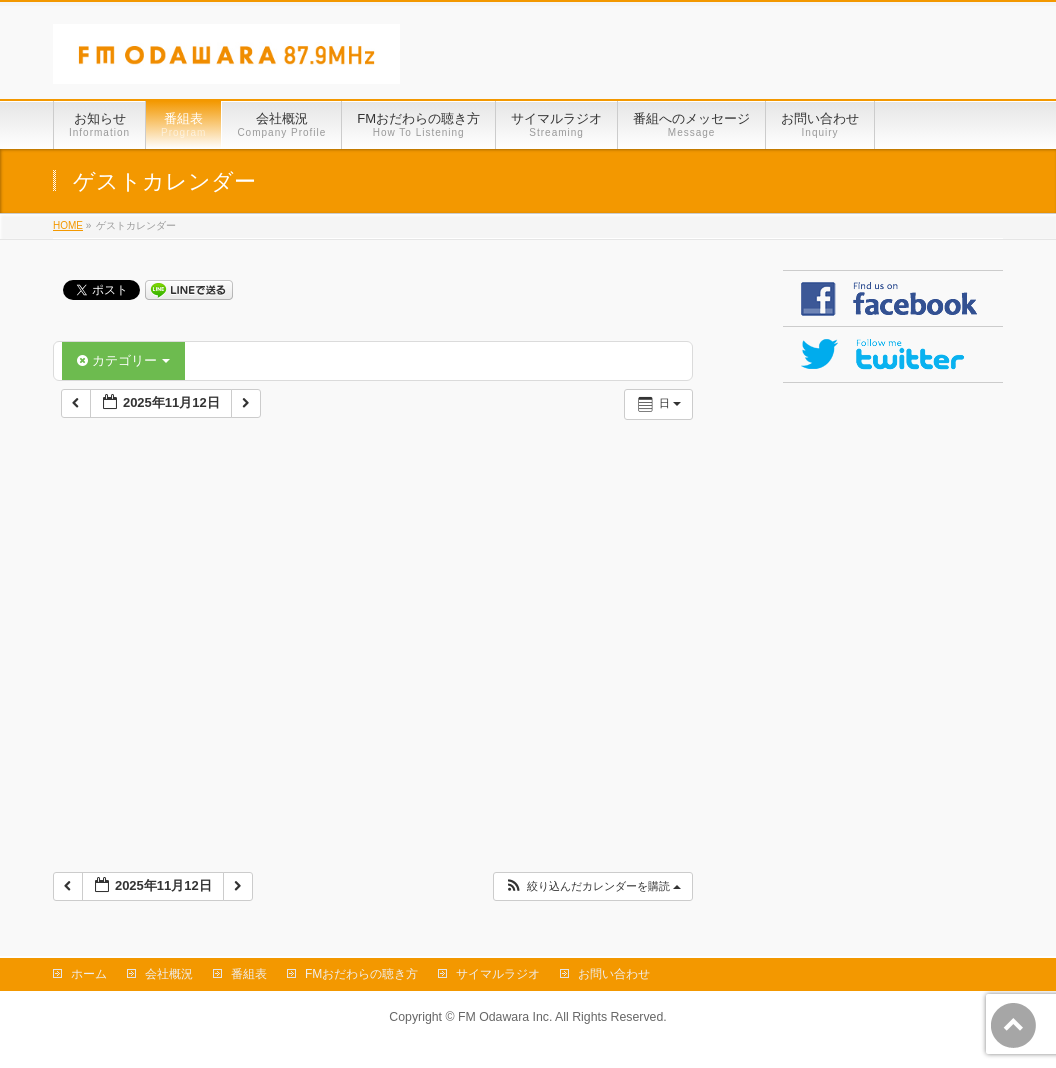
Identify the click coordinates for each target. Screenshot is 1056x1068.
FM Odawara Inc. (505, 1017)
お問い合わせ (614, 974)
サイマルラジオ (498, 974)
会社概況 (169, 974)
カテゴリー (123, 360)
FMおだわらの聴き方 (361, 974)
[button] (592, 886)
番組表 (249, 974)
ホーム (89, 974)
